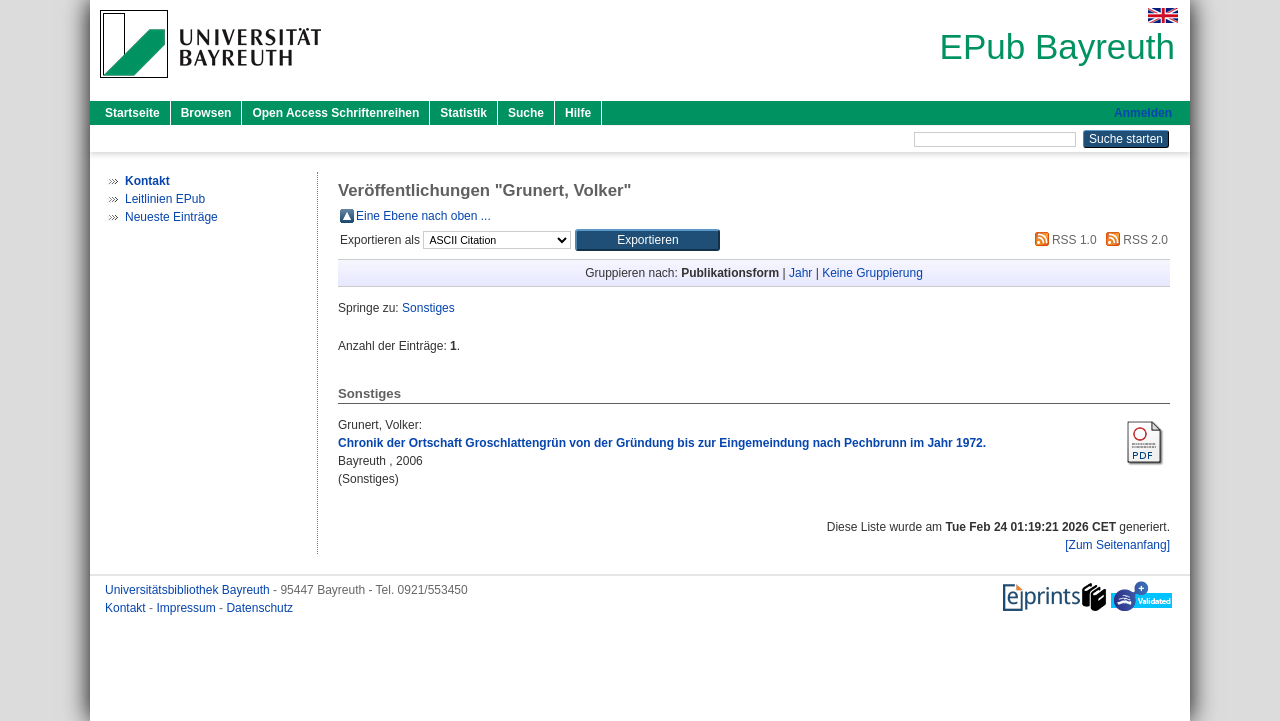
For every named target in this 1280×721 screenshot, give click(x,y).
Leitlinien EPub (165, 199)
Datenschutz (259, 608)
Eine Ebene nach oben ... (423, 216)
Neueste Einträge (171, 217)
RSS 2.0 (1134, 240)
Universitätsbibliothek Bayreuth (189, 590)
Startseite (132, 113)
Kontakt (127, 608)
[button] (647, 240)
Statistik (463, 113)
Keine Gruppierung (872, 273)
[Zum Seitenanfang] (1117, 545)
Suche (526, 113)
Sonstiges (428, 308)
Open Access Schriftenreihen (335, 113)
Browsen (206, 113)
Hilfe (578, 113)
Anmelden (1143, 113)
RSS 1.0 (1063, 240)
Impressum (187, 608)
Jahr (800, 273)
